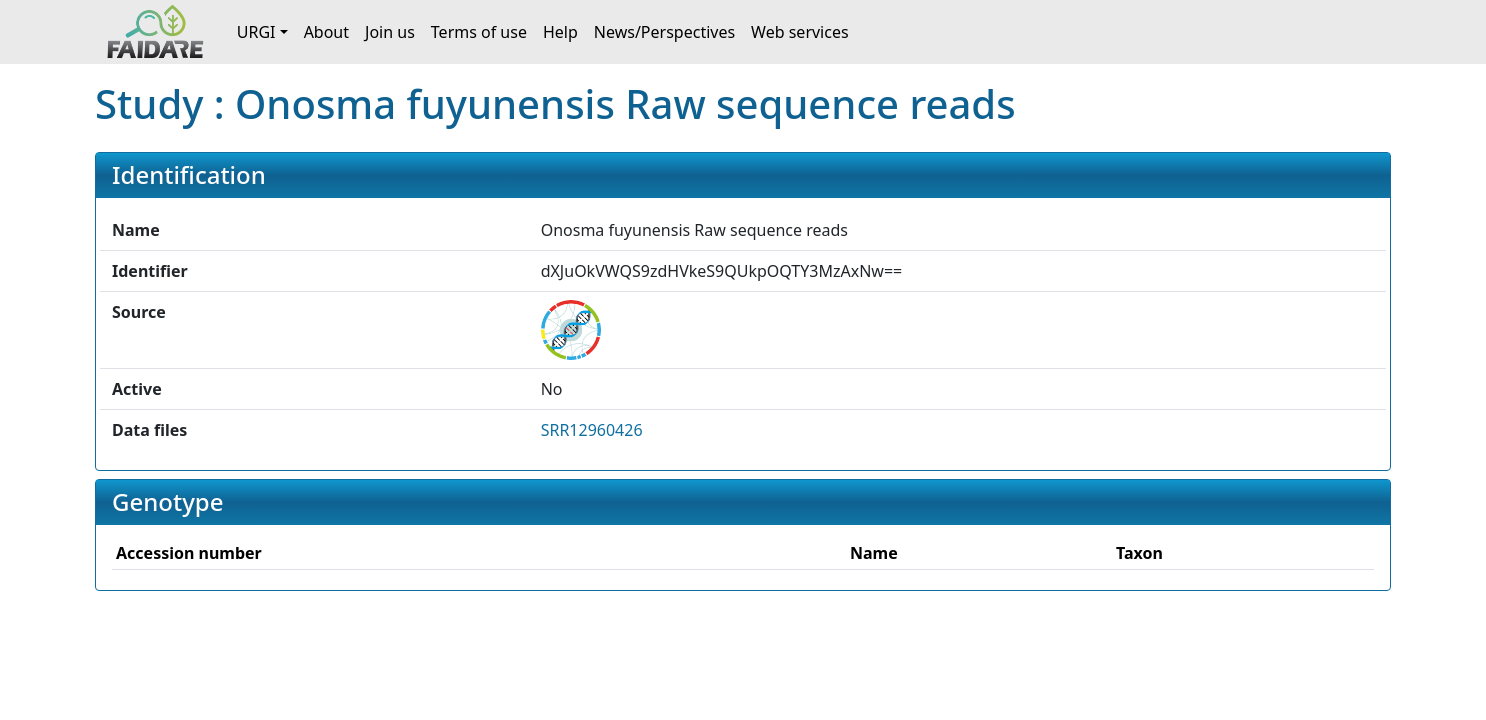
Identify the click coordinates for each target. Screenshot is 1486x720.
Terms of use (479, 32)
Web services (800, 32)
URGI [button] (256, 32)
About (326, 32)
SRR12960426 (592, 430)
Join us (390, 32)
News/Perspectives (664, 32)
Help (560, 32)
